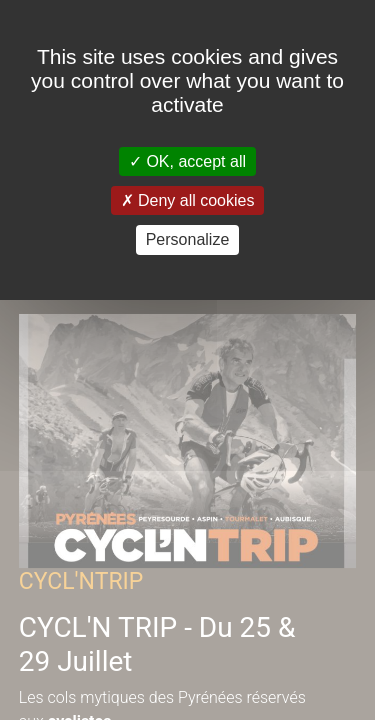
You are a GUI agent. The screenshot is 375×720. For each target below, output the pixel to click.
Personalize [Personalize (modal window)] (188, 239)
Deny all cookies (188, 200)
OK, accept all (187, 161)
